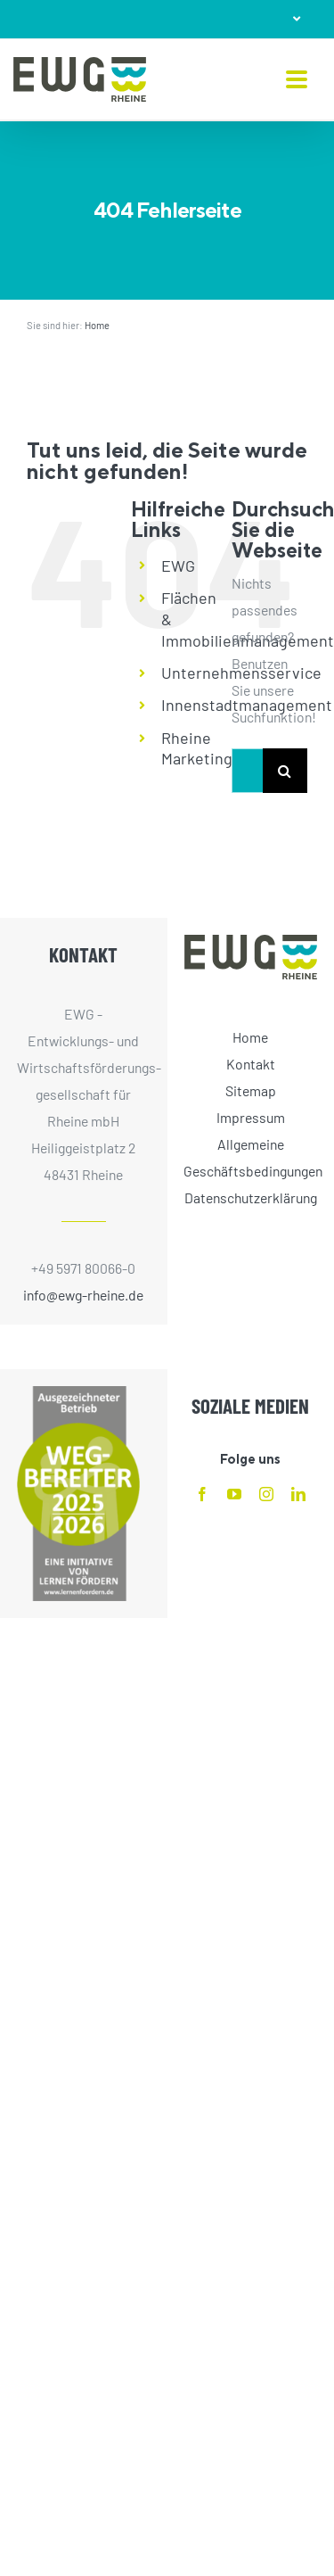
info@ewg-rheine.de (83, 1294)
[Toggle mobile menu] (296, 80)
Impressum (250, 1117)
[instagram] (266, 1494)
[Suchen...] (247, 770)
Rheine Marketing (196, 748)
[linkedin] (298, 1494)
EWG (178, 565)
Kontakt (250, 1063)
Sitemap (250, 1090)
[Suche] (285, 770)
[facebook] (202, 1494)
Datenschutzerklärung (250, 1197)
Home (97, 325)
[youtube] (234, 1494)
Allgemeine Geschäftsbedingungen (250, 1157)
